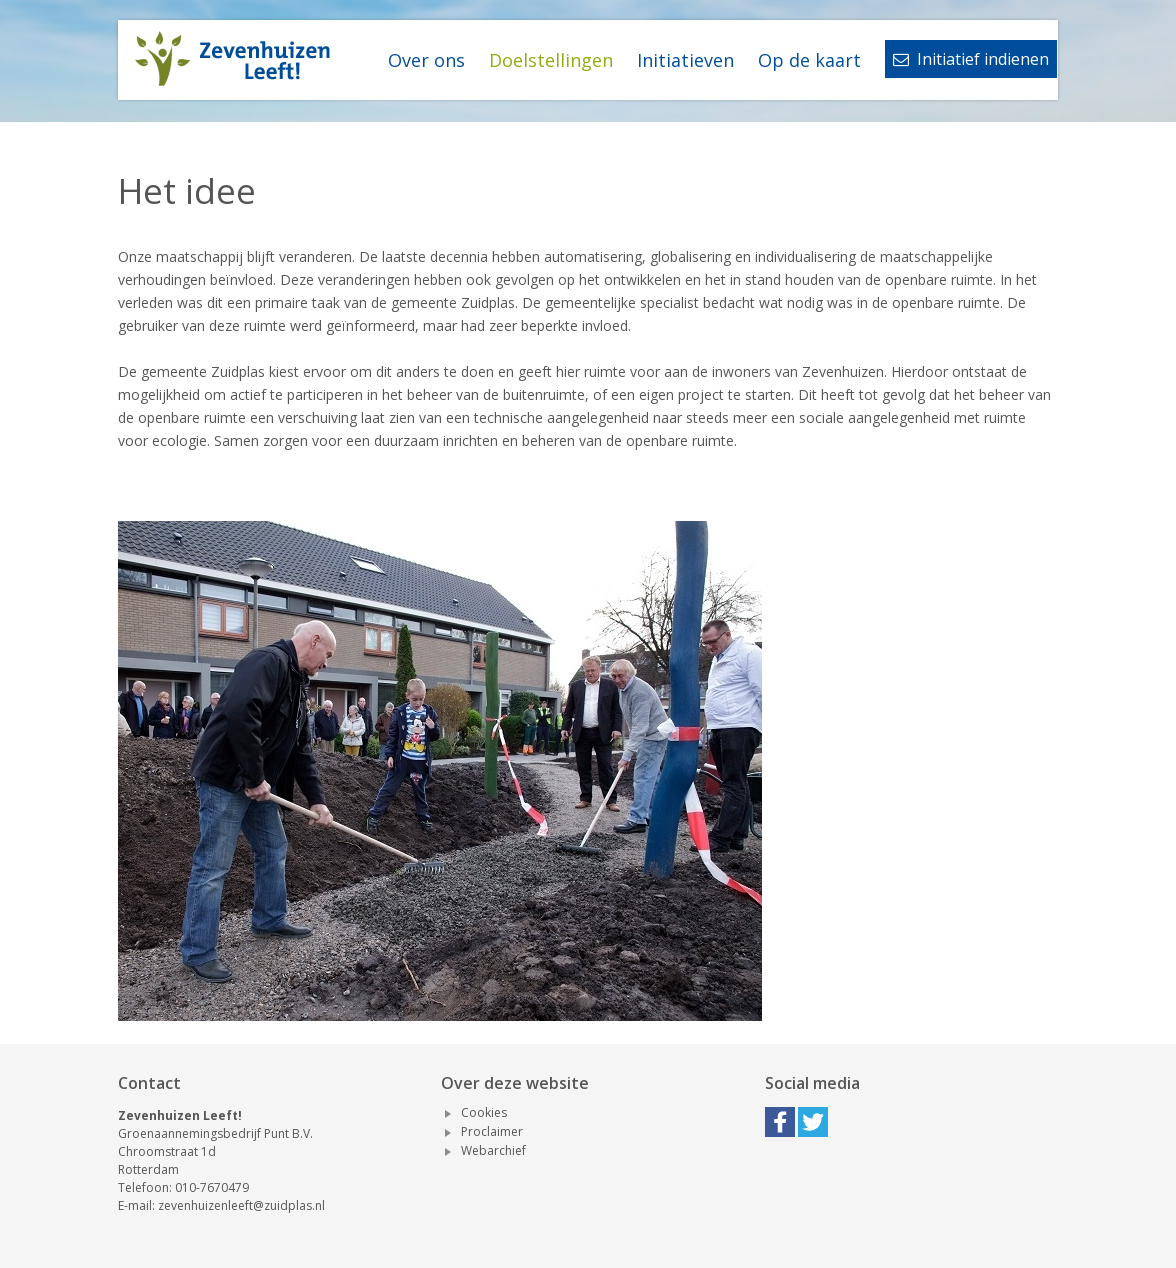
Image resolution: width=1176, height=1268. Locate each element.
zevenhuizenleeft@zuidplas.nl (241, 1205)
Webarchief (493, 1150)
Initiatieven (685, 60)
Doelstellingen (551, 60)
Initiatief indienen (971, 59)
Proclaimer (492, 1131)
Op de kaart (809, 60)
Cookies (484, 1112)
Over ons (426, 60)
